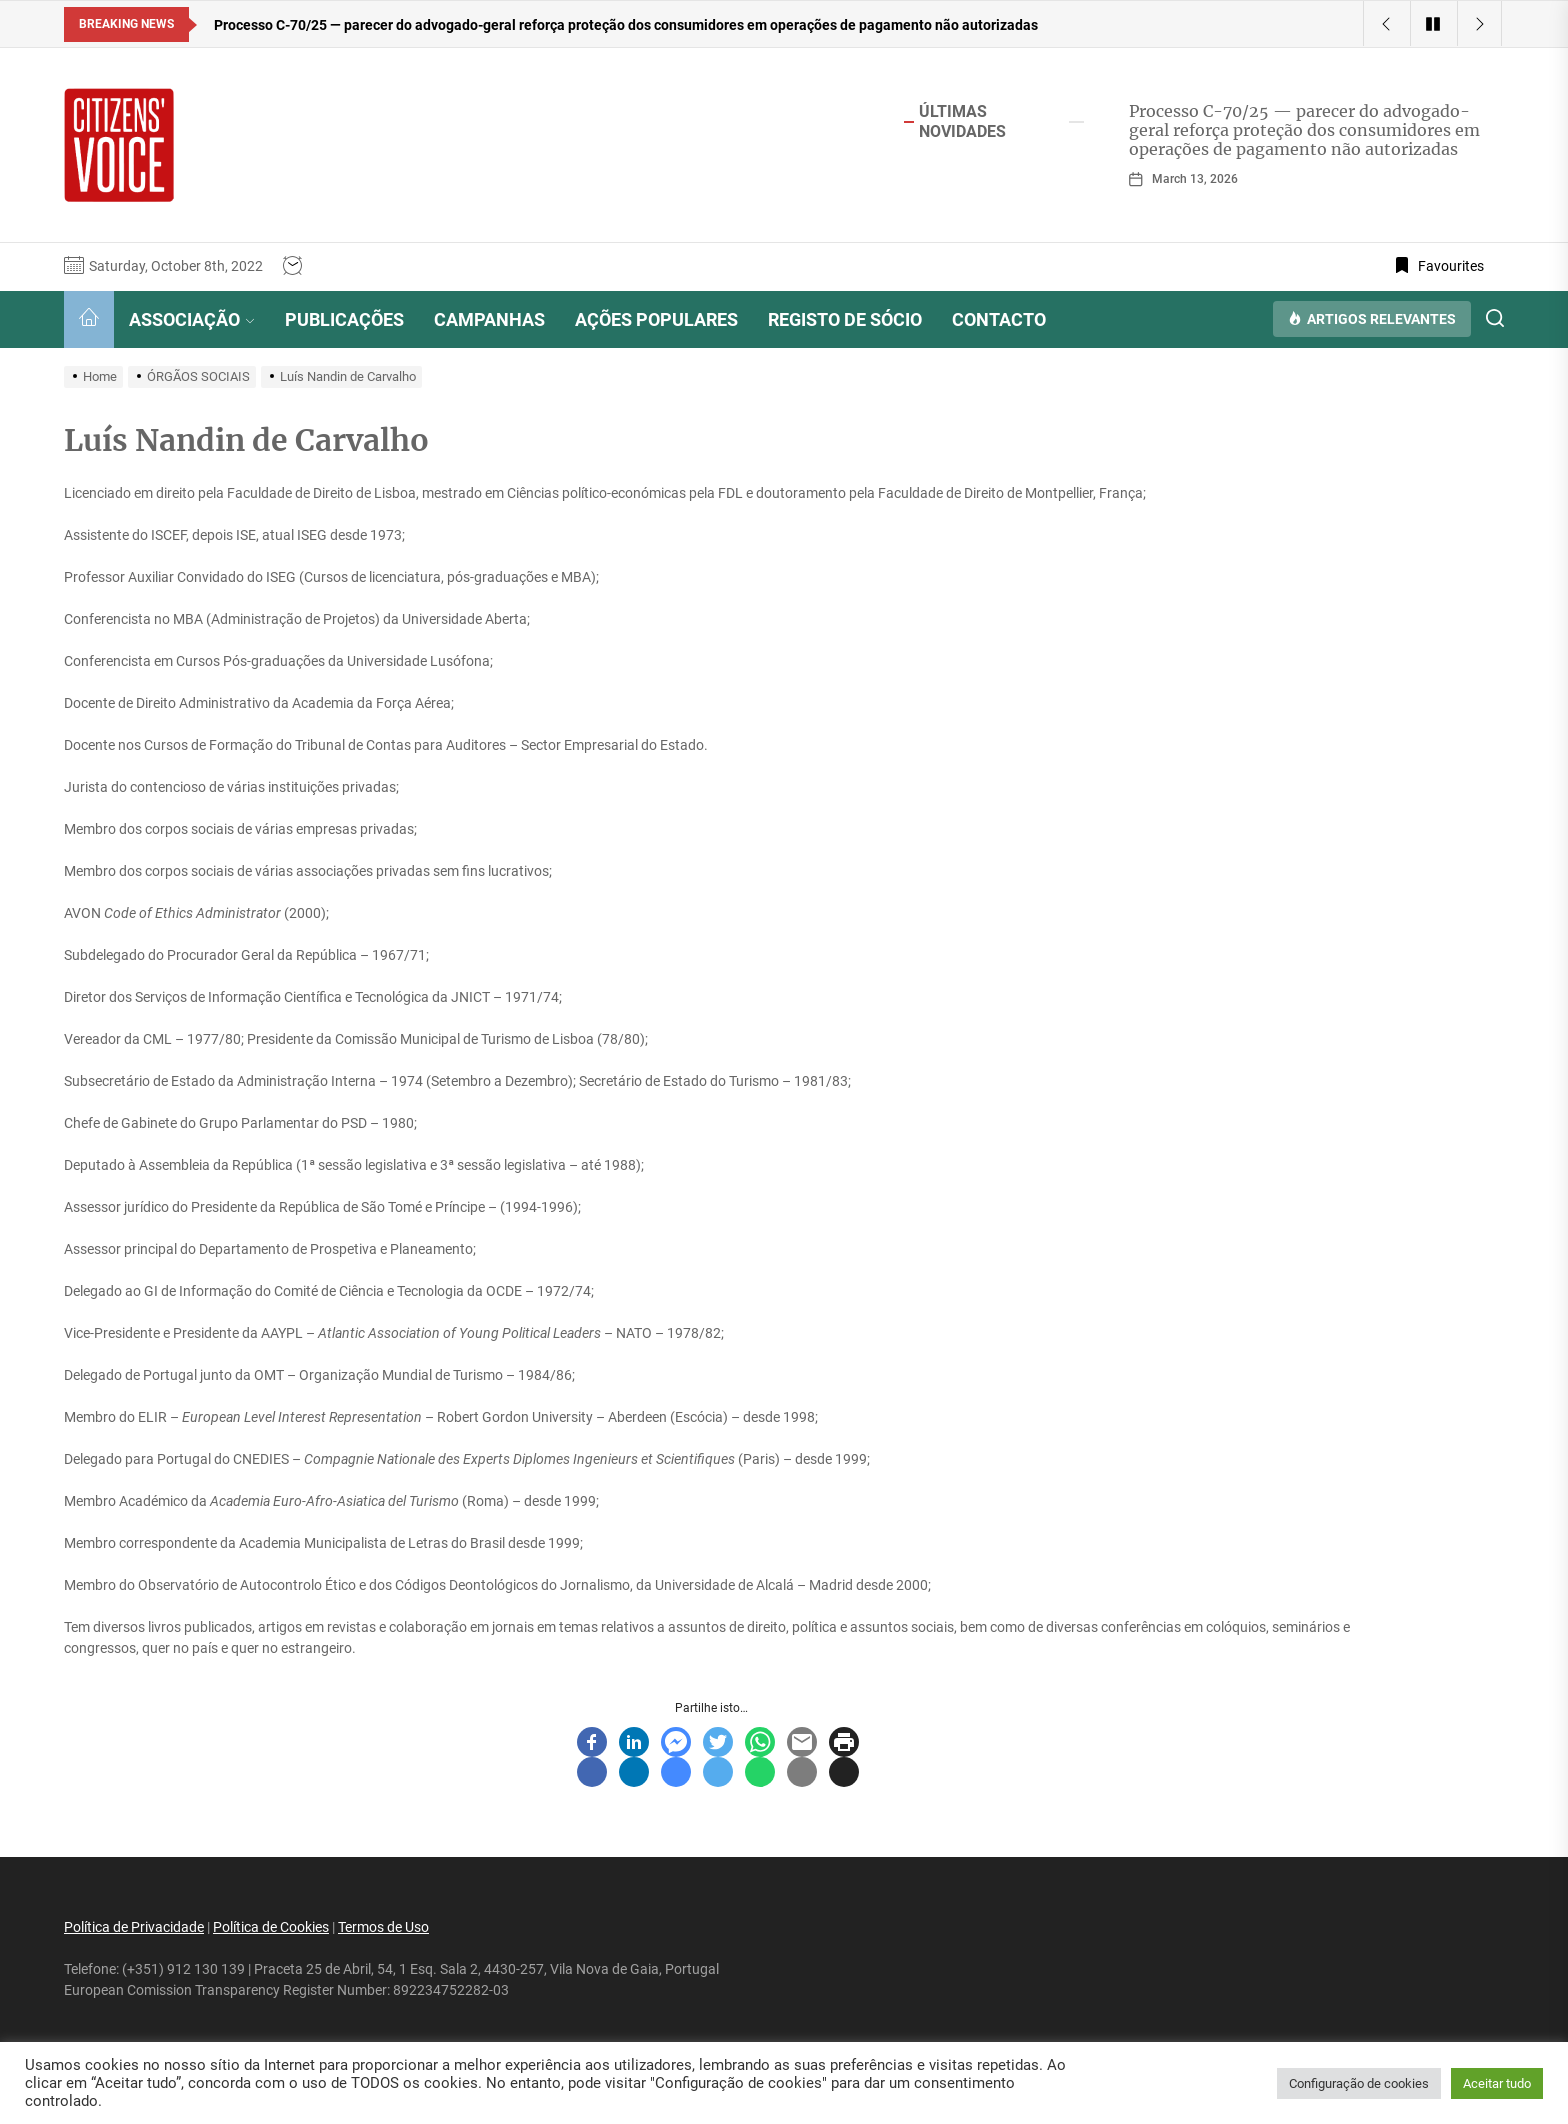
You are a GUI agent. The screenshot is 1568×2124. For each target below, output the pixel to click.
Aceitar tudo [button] (1497, 2083)
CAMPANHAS (489, 319)
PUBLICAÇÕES (344, 319)
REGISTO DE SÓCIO (845, 319)
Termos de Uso (383, 1927)
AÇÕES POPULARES (656, 319)
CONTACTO (999, 319)
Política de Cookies (271, 1927)
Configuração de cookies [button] (1359, 2083)
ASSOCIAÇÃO (192, 319)
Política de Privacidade (134, 1927)
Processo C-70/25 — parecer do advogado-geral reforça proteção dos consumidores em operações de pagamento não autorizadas (1304, 130)
